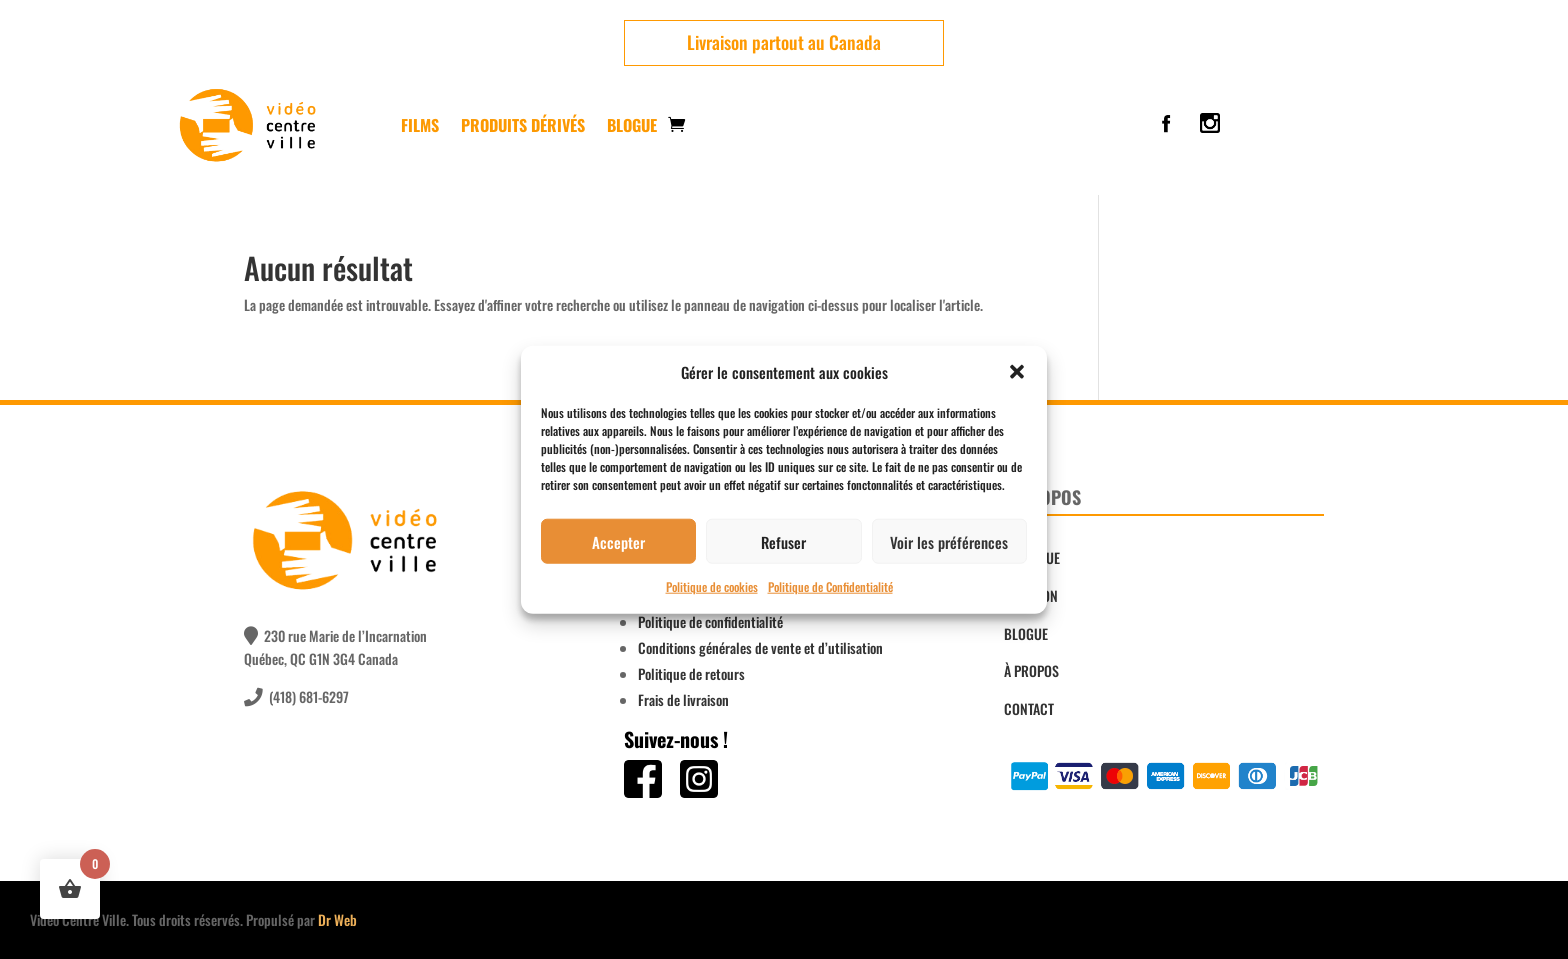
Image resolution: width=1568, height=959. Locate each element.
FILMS (420, 125)
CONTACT (1029, 708)
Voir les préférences (949, 542)
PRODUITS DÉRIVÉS (523, 125)
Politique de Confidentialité (830, 586)
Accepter (618, 542)
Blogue (632, 125)
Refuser (783, 542)
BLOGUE (1026, 633)
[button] (1017, 372)
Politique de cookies (712, 586)
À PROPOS (1031, 670)
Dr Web (337, 919)
